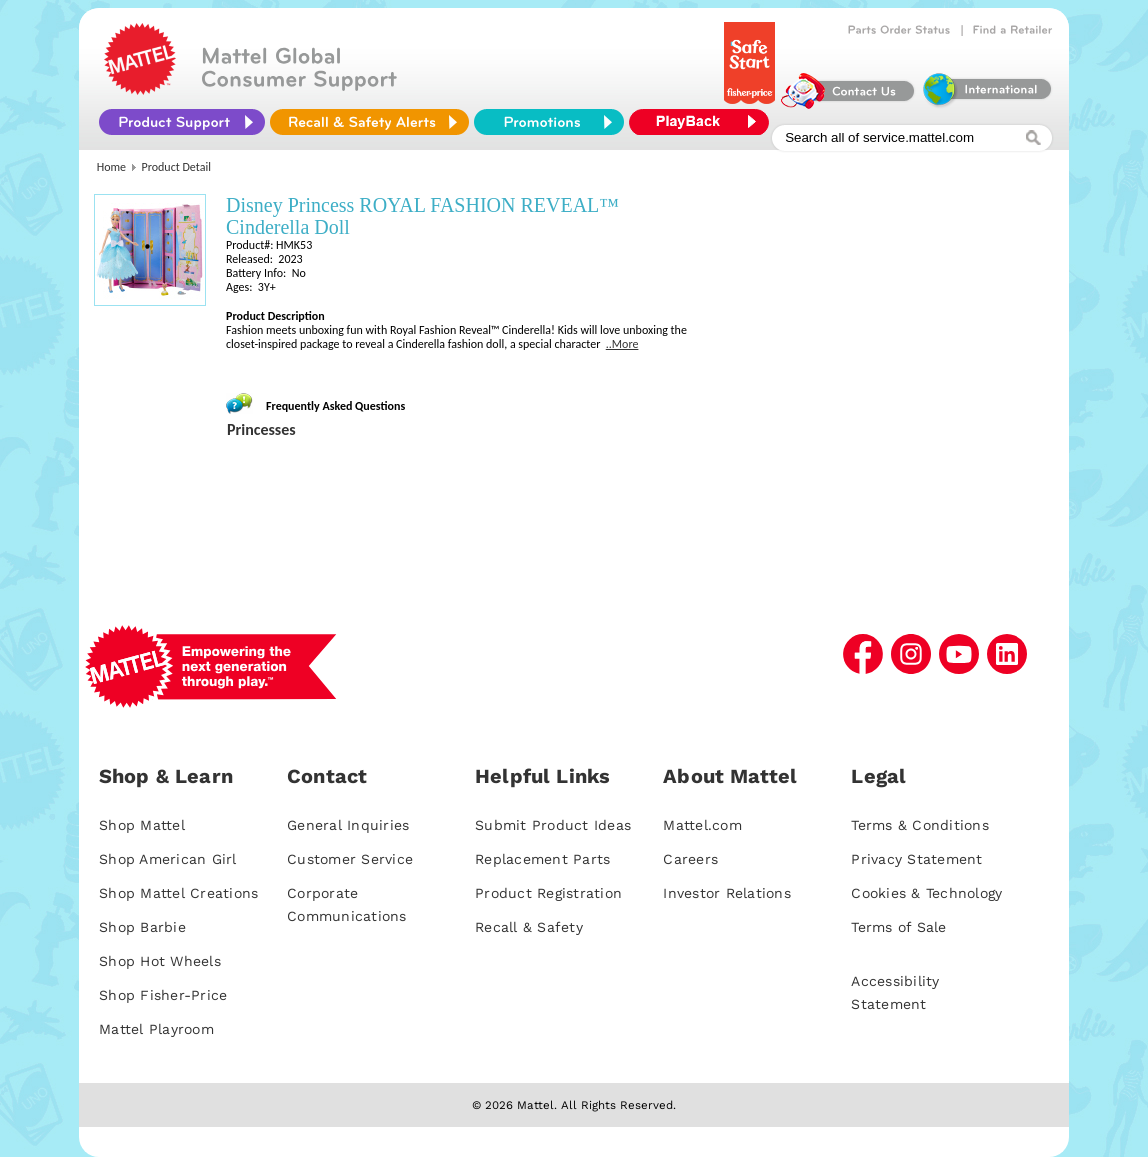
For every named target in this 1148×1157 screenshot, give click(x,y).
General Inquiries (348, 825)
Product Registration (548, 893)
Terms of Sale (898, 927)
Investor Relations (727, 893)
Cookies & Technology (926, 893)
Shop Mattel (142, 825)
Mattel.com (702, 825)
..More (622, 344)
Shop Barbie (142, 927)
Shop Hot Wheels (160, 961)
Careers (690, 859)
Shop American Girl (168, 859)
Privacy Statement (916, 859)
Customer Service (350, 859)
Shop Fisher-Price (163, 995)
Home (111, 167)
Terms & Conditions (920, 825)
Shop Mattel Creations (178, 893)
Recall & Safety (529, 927)
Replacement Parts (542, 859)
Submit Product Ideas (553, 825)
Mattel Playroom (156, 1029)
